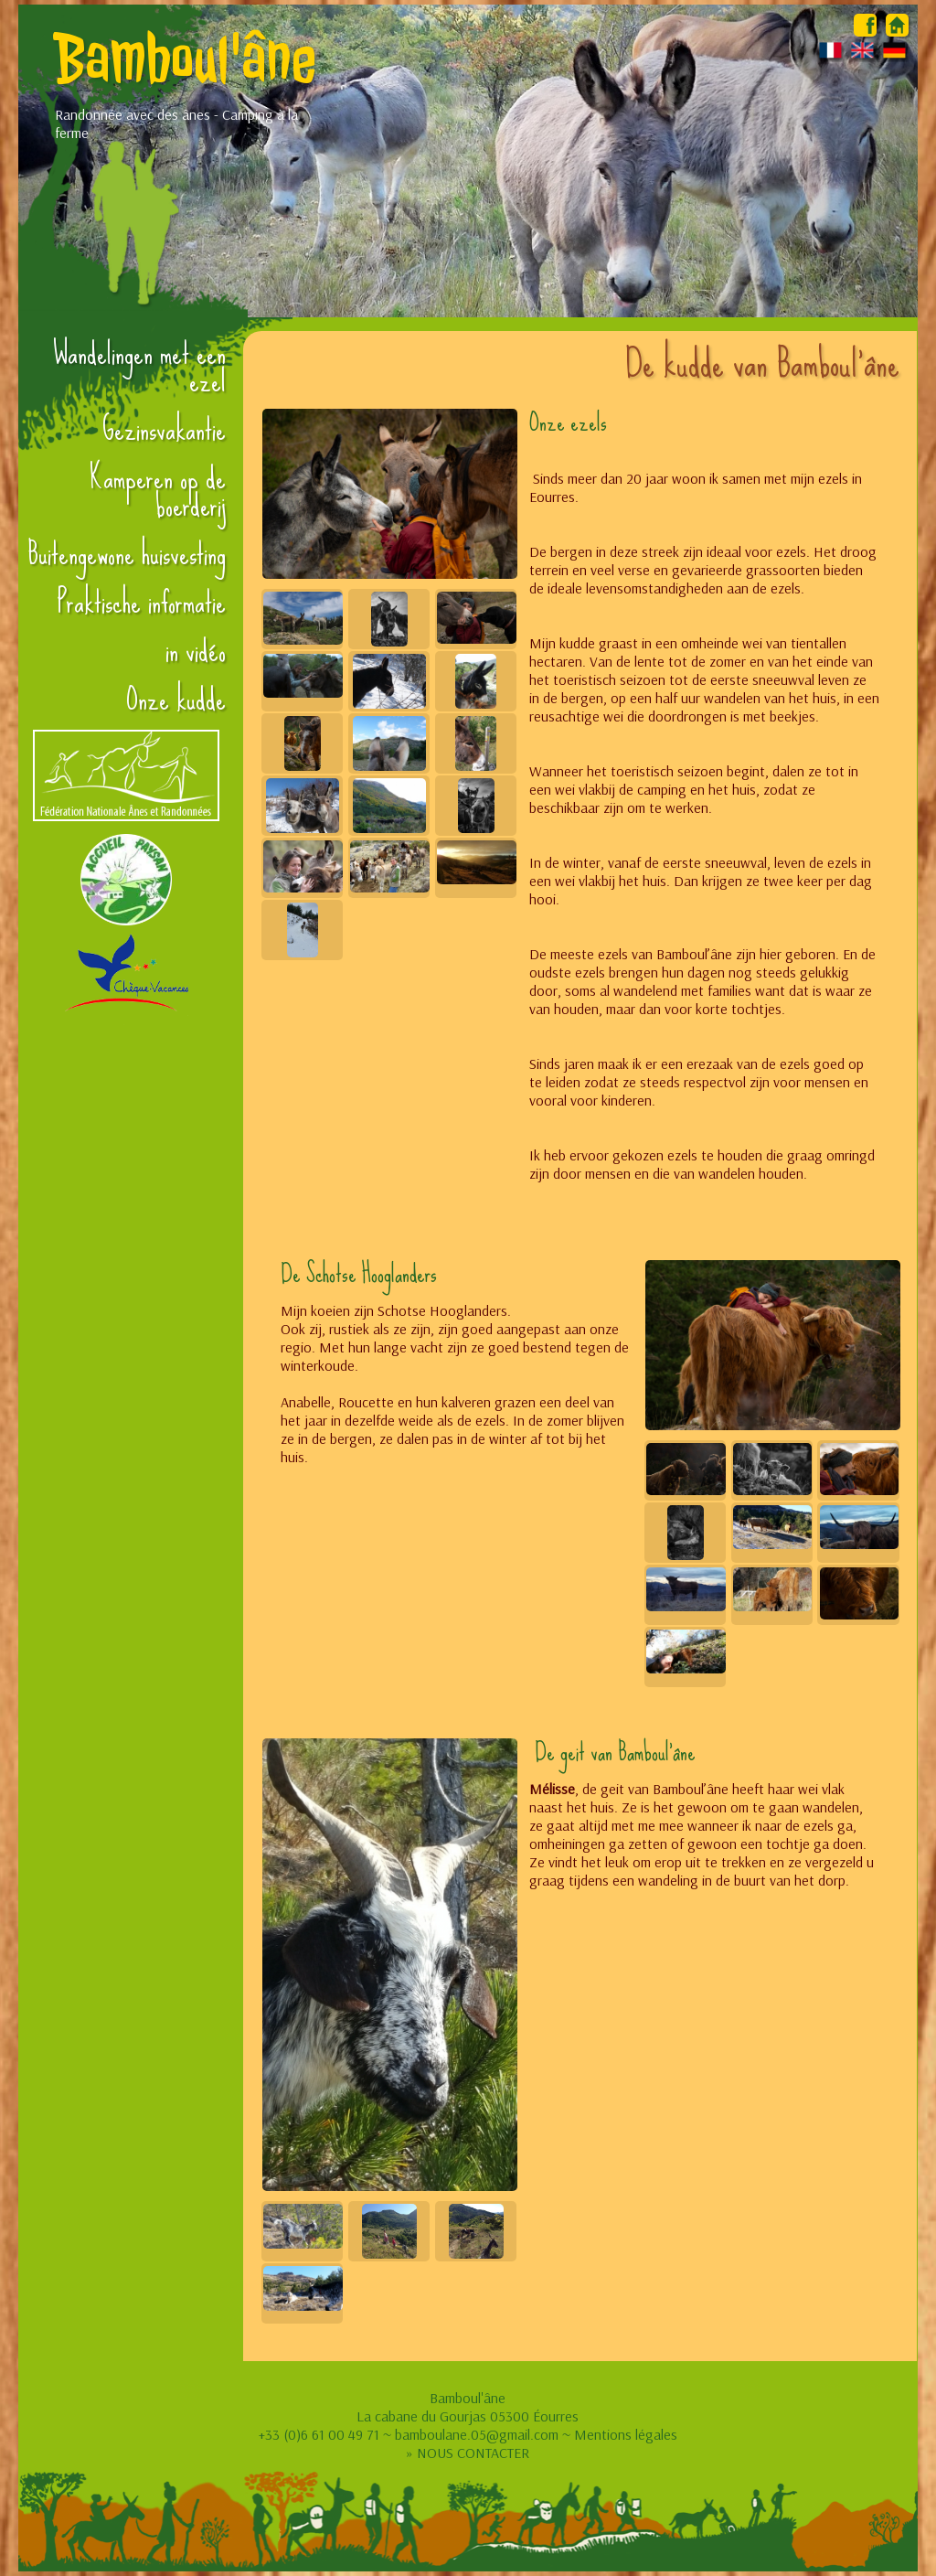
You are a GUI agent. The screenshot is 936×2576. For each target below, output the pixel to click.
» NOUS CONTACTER (467, 2452)
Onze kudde (176, 699)
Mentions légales (625, 2434)
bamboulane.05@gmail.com (476, 2434)
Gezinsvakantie (164, 430)
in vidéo (195, 651)
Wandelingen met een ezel (139, 367)
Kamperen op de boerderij (158, 492)
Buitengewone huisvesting (126, 554)
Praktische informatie (142, 602)
